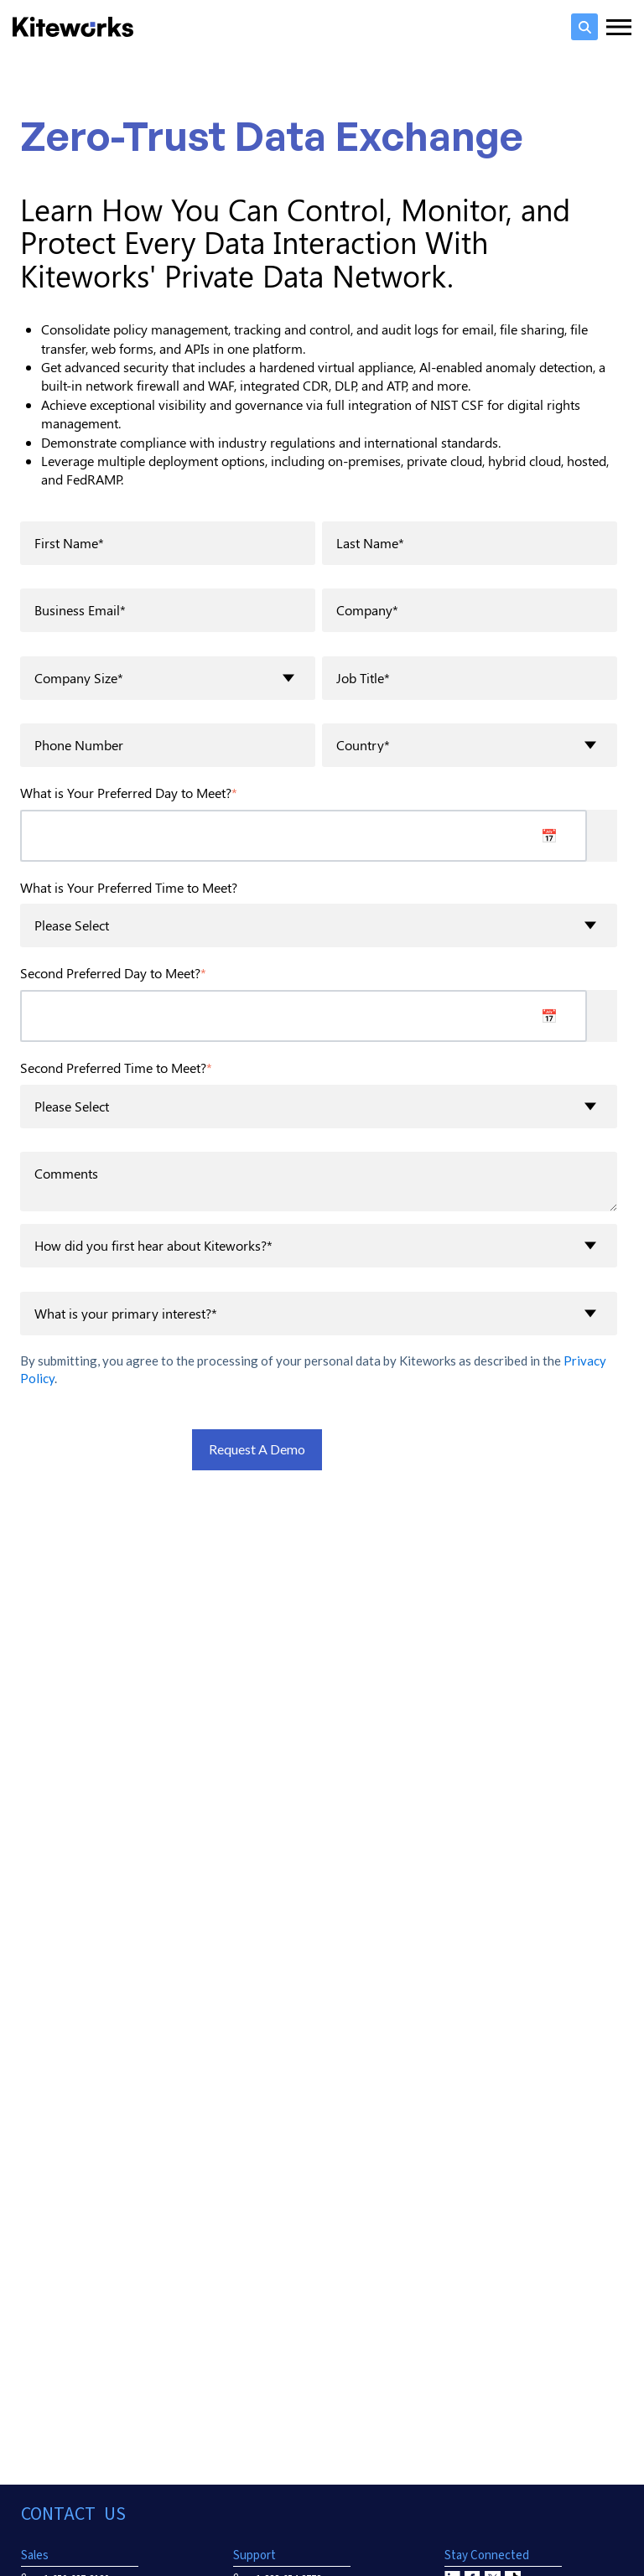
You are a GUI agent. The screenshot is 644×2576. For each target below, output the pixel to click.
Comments (318, 1181)
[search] (584, 26)
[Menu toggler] (618, 26)
